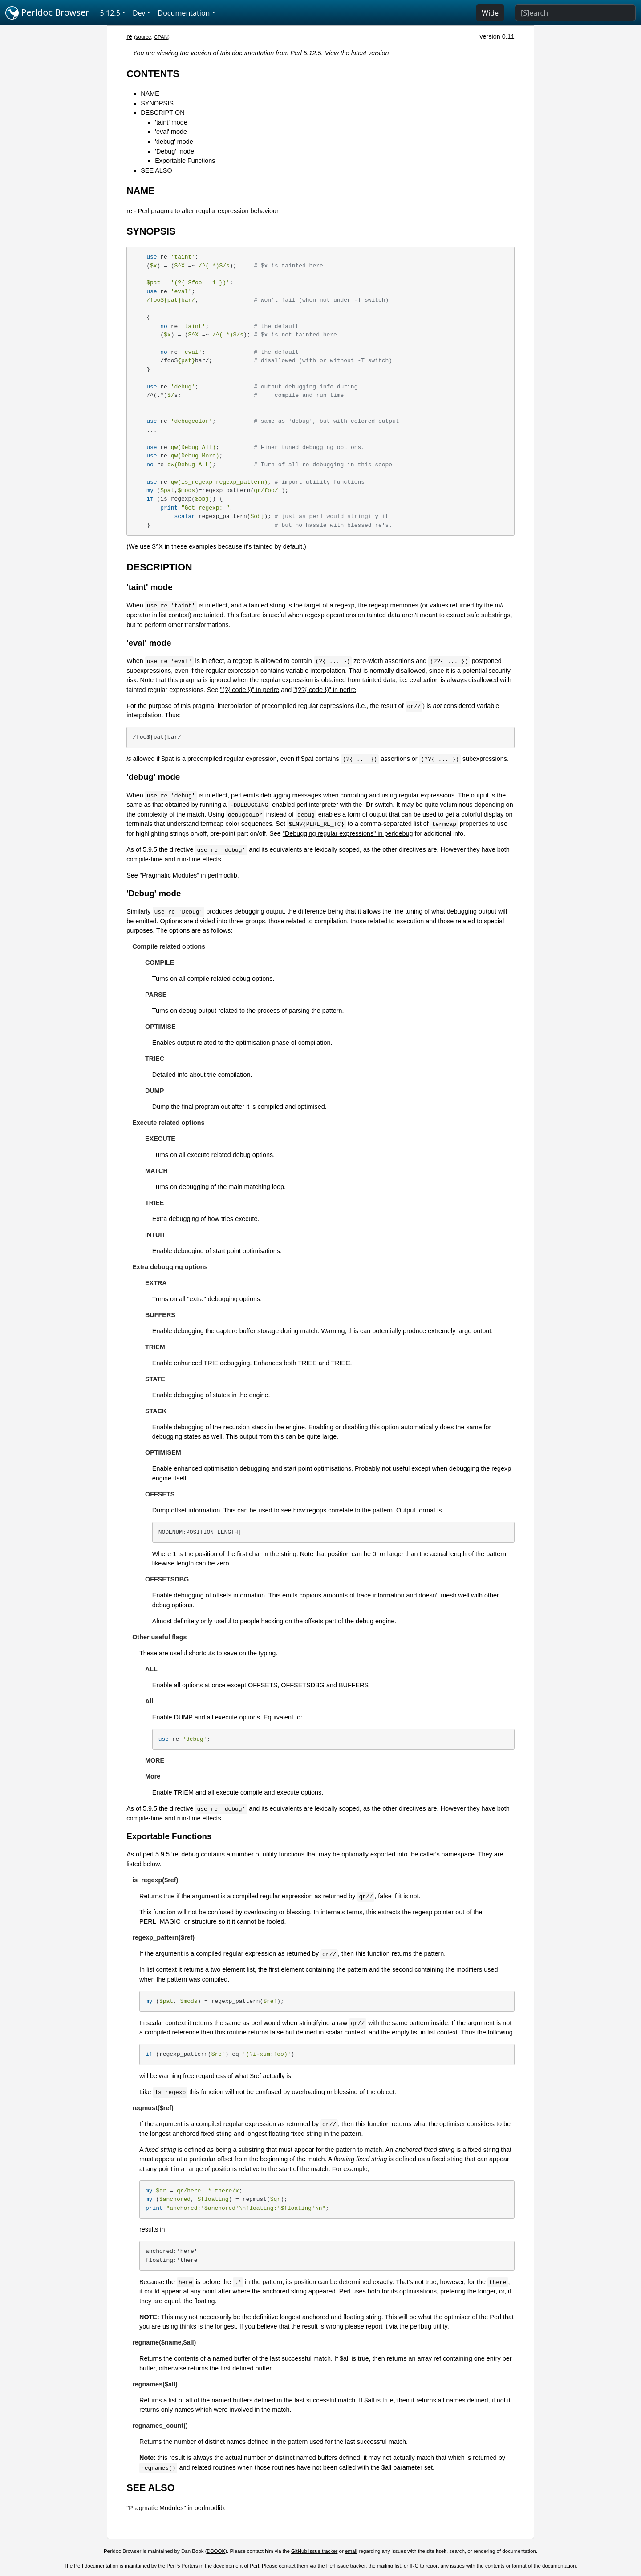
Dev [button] (139, 13)
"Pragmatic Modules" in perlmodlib (188, 875)
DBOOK (216, 2551)
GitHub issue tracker (314, 2551)
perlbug (420, 2326)
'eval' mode (171, 131)
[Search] (575, 12)
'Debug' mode (174, 151)
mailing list (389, 2565)
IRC (414, 2565)
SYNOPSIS (157, 103)
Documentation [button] (184, 13)
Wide (490, 13)
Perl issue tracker (345, 2565)
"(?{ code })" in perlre (250, 689)
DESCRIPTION (162, 112)
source (143, 37)
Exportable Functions (185, 160)
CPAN (161, 37)
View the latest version (357, 53)
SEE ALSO (156, 170)
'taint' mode (171, 122)
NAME (150, 93)
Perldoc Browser (47, 13)
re (129, 36)
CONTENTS (152, 73)
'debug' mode (174, 141)
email (351, 2551)
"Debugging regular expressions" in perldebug (348, 833)
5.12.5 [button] (110, 13)
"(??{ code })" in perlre (324, 689)
